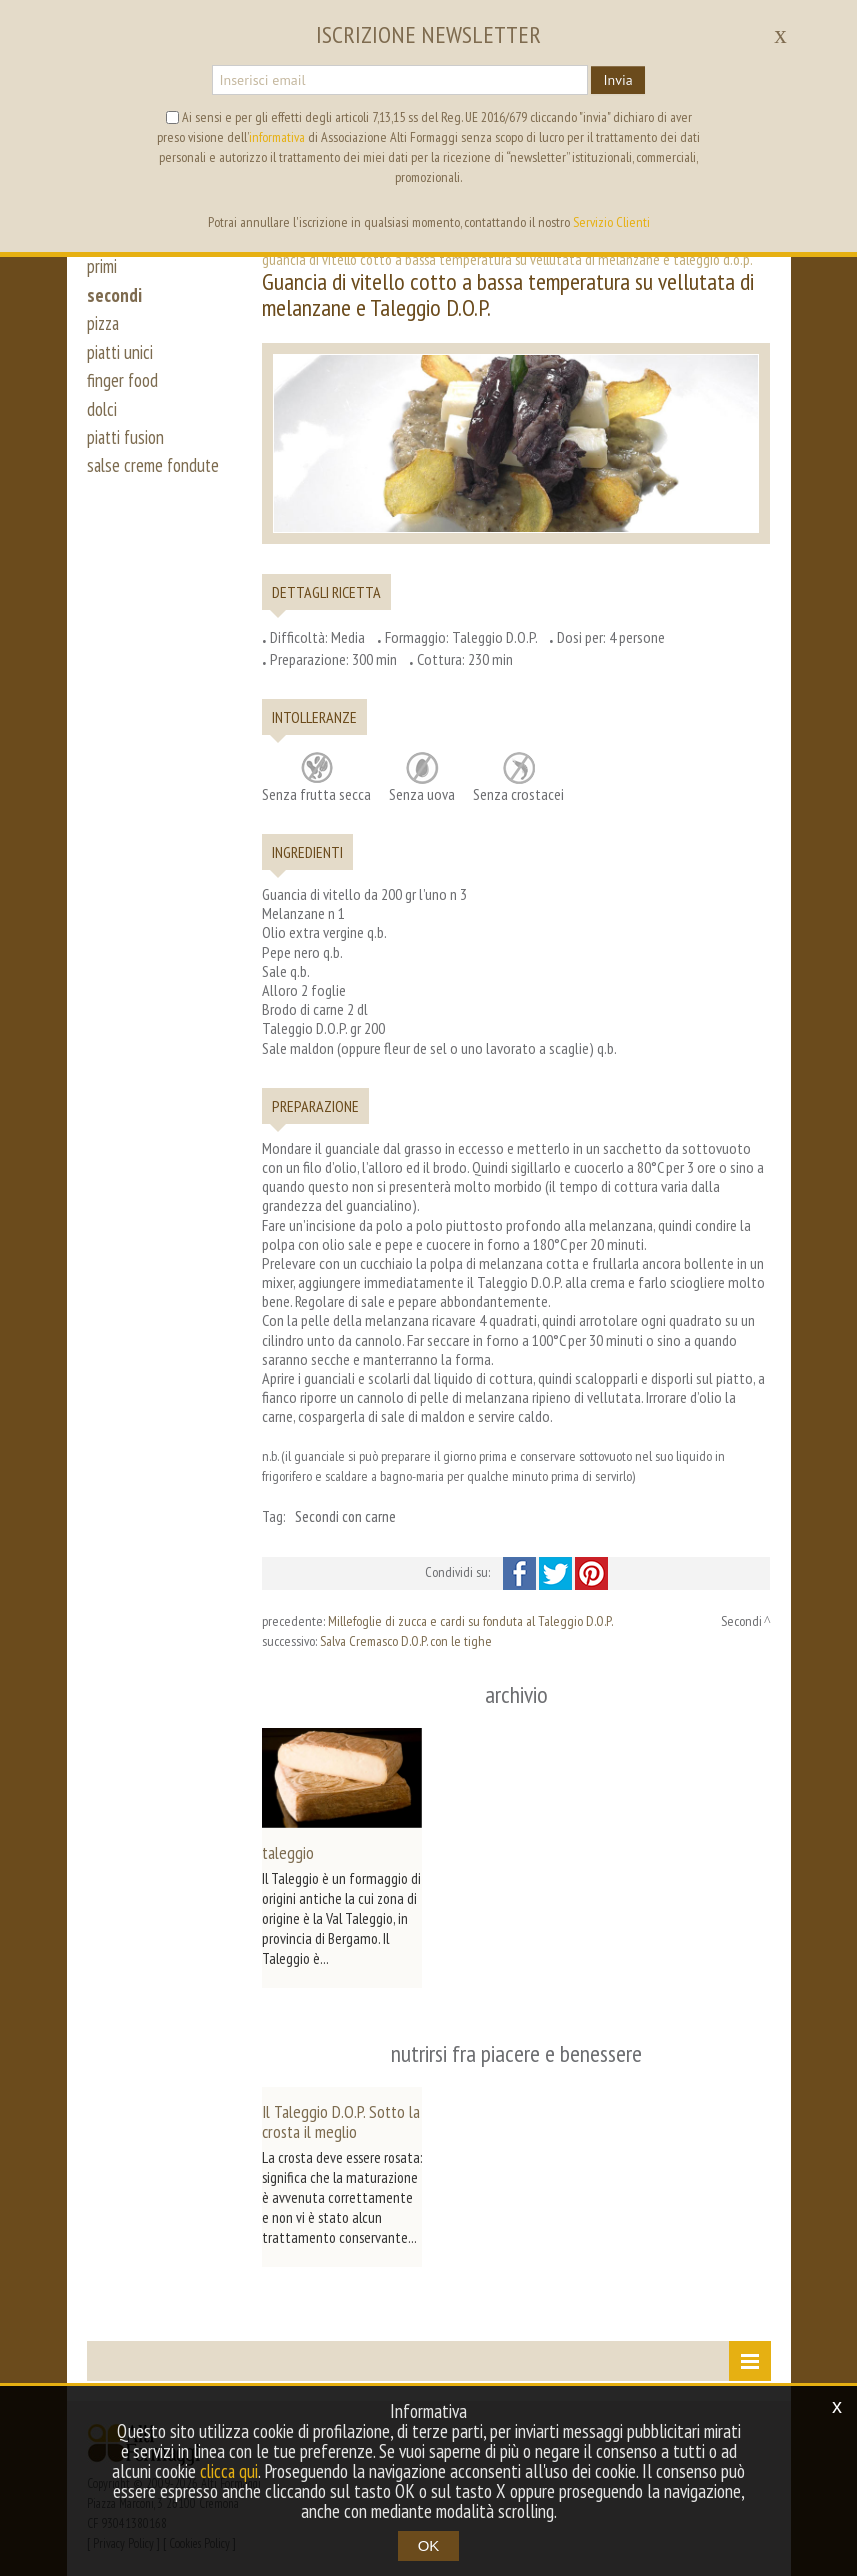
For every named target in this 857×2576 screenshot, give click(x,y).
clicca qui (243, 2471)
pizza (104, 328)
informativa (277, 137)
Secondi (741, 1621)
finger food (123, 388)
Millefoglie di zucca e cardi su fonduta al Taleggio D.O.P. (470, 1621)
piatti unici (121, 358)
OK (429, 2545)
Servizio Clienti (611, 222)
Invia (617, 80)
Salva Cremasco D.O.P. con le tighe (406, 1641)
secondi (114, 298)
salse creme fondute (155, 478)
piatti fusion (127, 448)
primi (102, 268)
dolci (102, 418)
